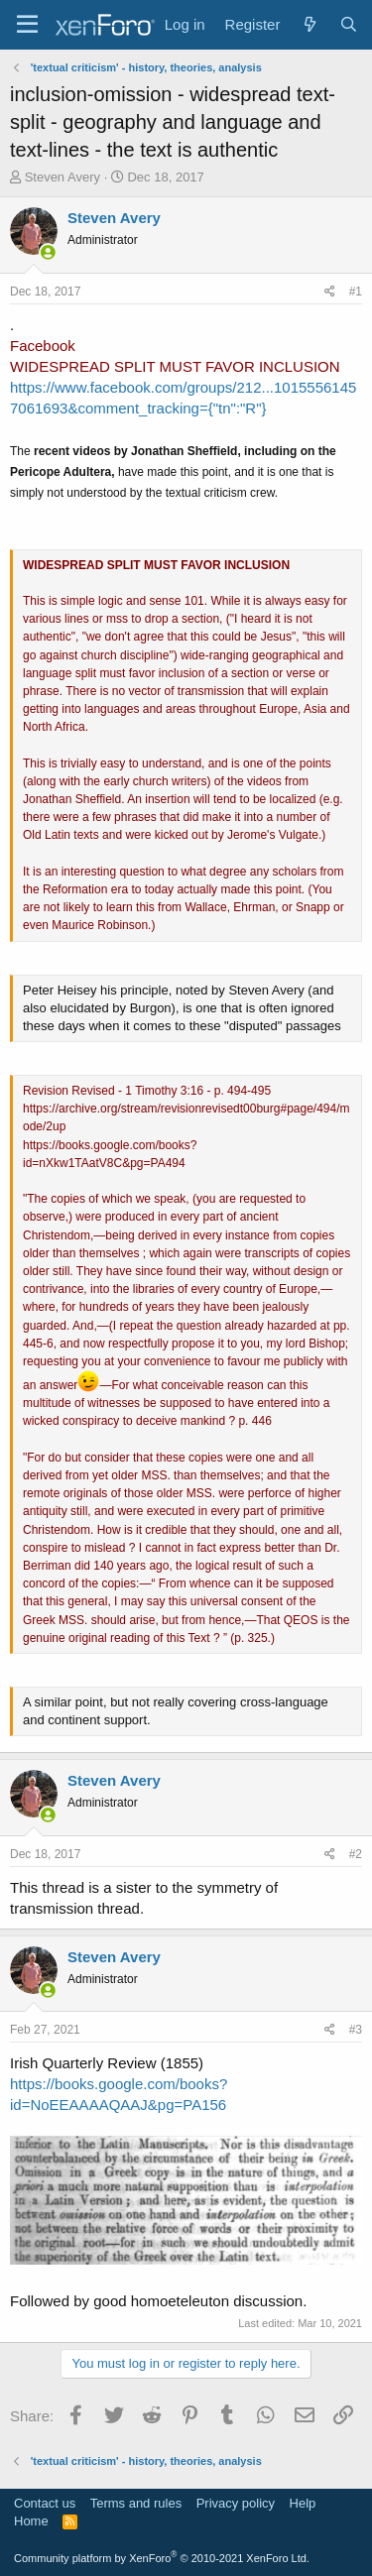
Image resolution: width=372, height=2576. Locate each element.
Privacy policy (235, 2503)
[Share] (329, 292)
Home (31, 2521)
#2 (355, 1854)
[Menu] (27, 25)
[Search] (348, 24)
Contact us (44, 2503)
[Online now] (48, 252)
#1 (355, 291)
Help (303, 2503)
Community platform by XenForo (162, 2558)
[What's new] (309, 24)
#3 (355, 2030)
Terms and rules (136, 2503)
